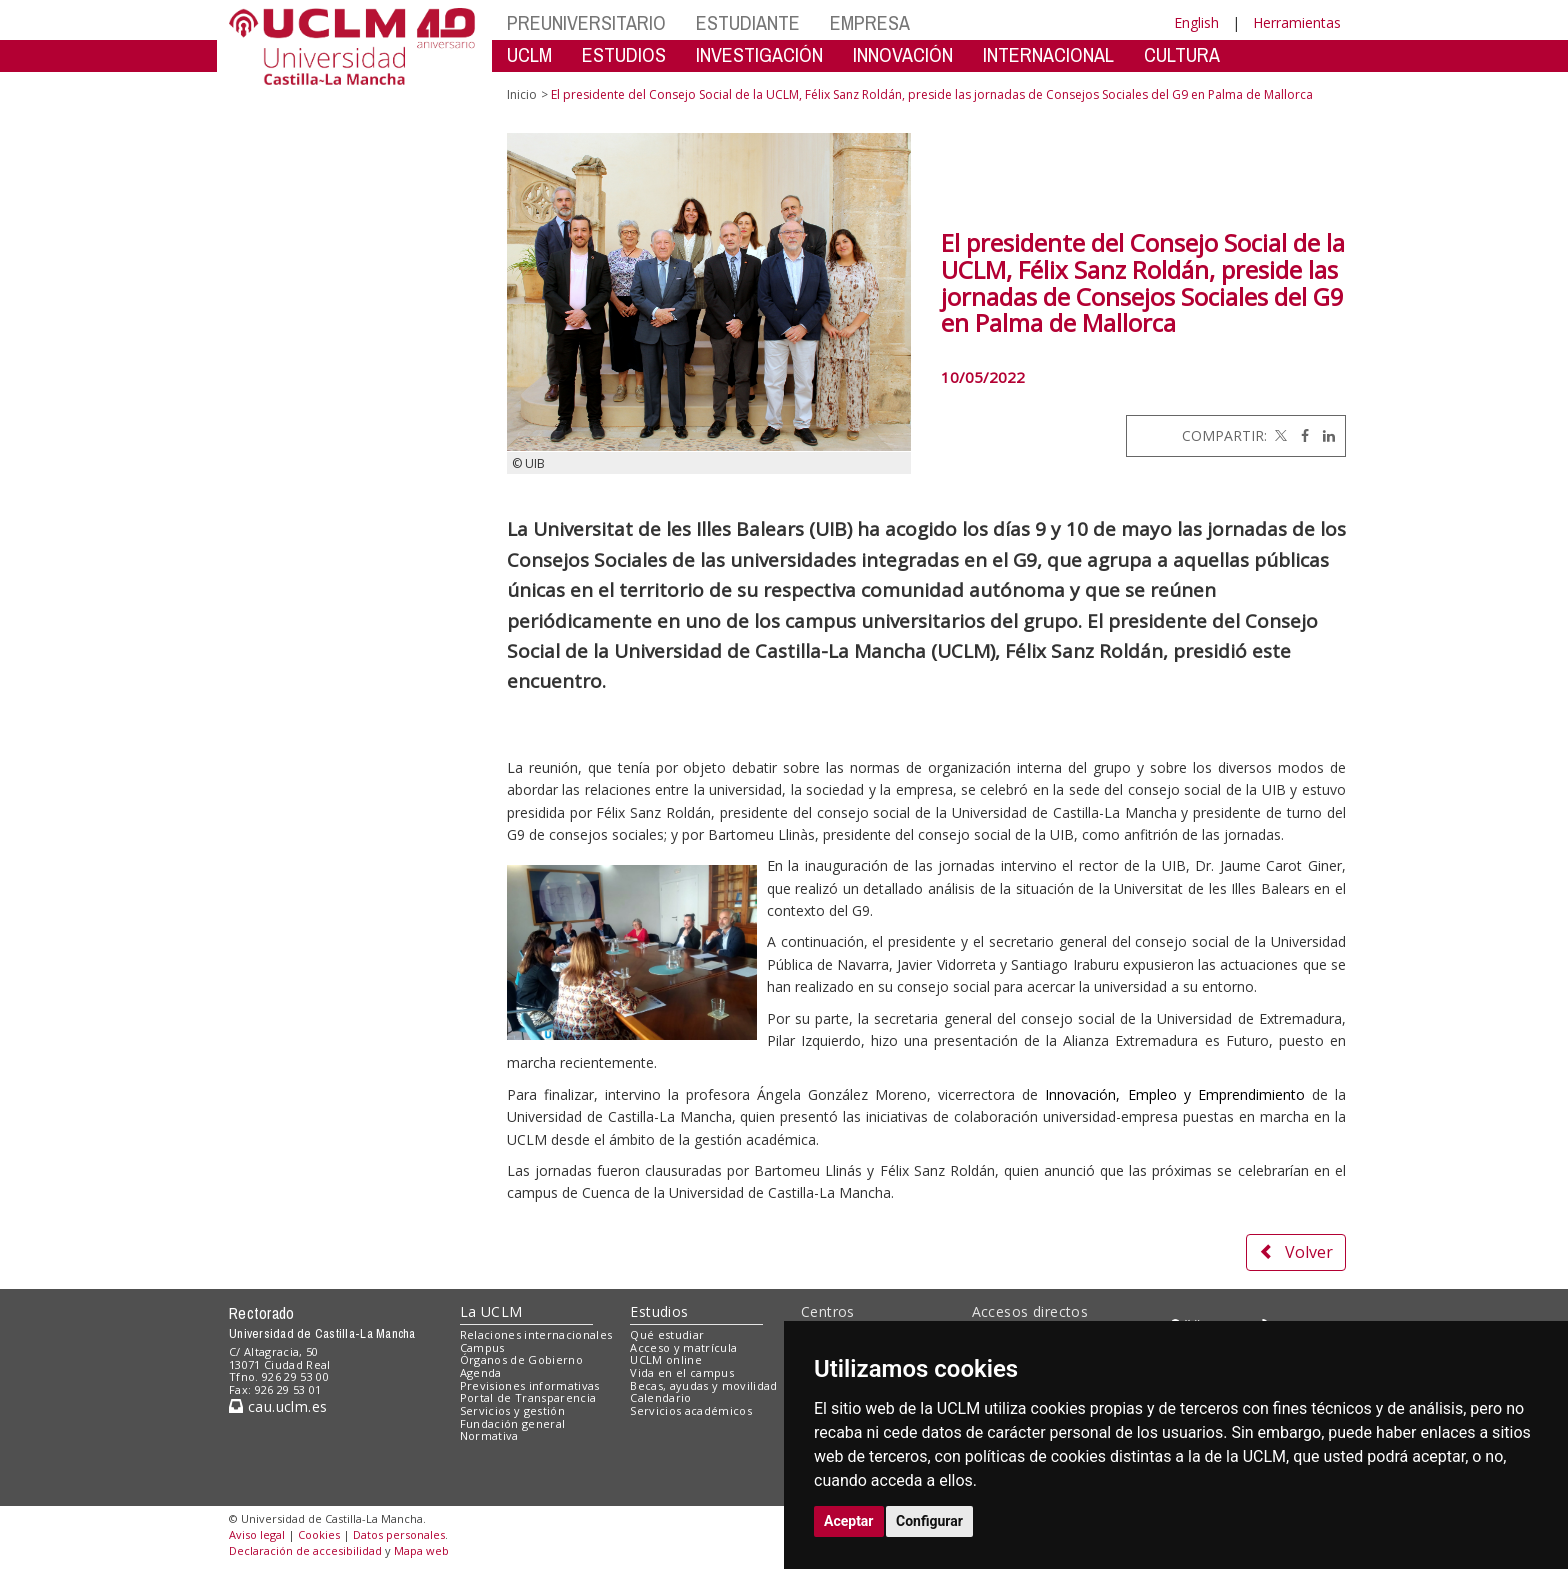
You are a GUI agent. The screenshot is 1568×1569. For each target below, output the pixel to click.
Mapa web (421, 1550)
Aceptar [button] (849, 1521)
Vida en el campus (682, 1372)
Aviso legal (257, 1534)
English (1196, 22)
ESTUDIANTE (748, 22)
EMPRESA (870, 22)
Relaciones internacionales (536, 1334)
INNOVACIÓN (903, 54)
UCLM (529, 54)
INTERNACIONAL (1048, 54)
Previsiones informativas (530, 1385)
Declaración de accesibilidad (305, 1550)
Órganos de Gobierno (521, 1359)
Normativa (489, 1435)
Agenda (481, 1372)
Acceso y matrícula (683, 1347)
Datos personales (399, 1534)
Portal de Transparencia (528, 1397)
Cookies (319, 1534)
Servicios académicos (691, 1410)
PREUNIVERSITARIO (586, 22)
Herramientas (1297, 22)
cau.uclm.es (278, 1406)
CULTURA (1182, 54)
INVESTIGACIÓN (759, 54)
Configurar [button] (929, 1521)
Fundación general (513, 1423)
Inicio (522, 94)
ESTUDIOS (624, 54)
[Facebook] (1300, 435)
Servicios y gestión (512, 1410)
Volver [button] (1296, 1252)
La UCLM (491, 1311)
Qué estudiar (667, 1334)
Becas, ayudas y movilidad (703, 1385)
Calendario (660, 1397)
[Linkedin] (1324, 435)
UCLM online (666, 1359)
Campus (482, 1347)
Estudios (659, 1311)
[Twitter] (1279, 435)
